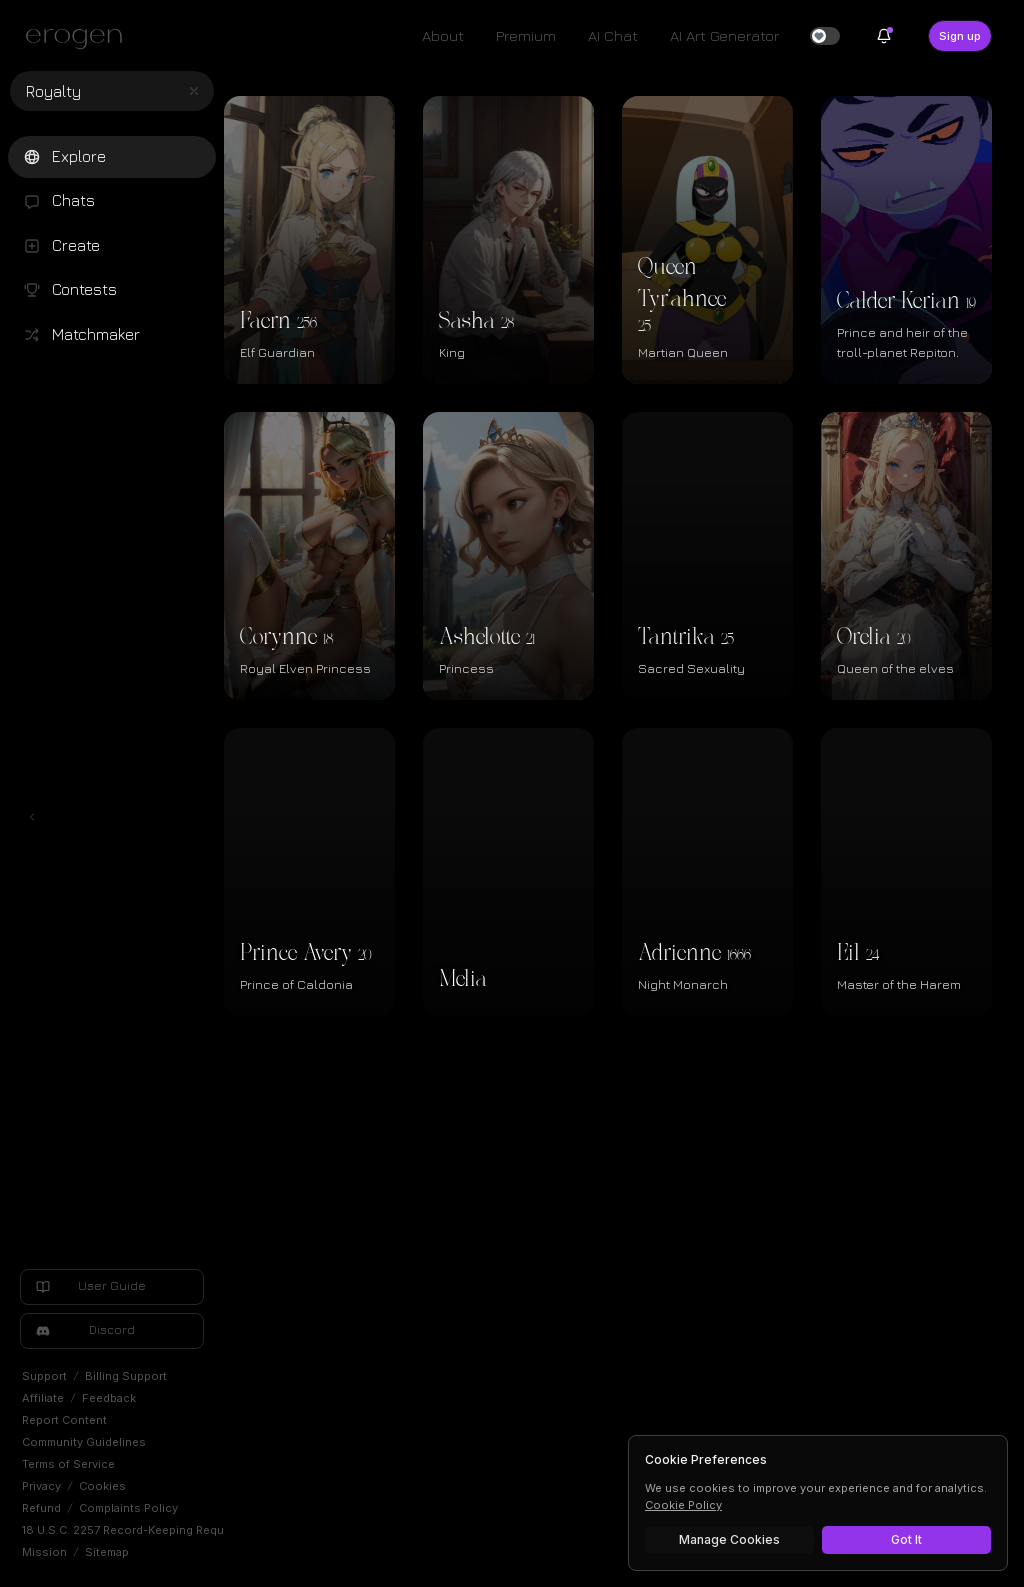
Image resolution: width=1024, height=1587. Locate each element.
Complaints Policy (128, 1508)
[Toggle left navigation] (32, 817)
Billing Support (126, 1376)
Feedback (109, 1398)
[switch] (825, 36)
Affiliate (43, 1398)
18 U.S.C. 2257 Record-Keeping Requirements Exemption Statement (207, 1530)
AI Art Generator (724, 35)
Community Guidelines (84, 1442)
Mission (44, 1552)
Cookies (102, 1486)
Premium (526, 35)
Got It (906, 1539)
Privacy (41, 1486)
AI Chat (613, 35)
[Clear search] (194, 91)
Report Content (64, 1420)
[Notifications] (884, 36)
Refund (41, 1508)
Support (44, 1376)
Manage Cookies (729, 1539)
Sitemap (107, 1552)
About (443, 35)
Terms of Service (68, 1464)
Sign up (960, 36)
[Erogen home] (79, 38)
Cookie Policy (683, 1505)
